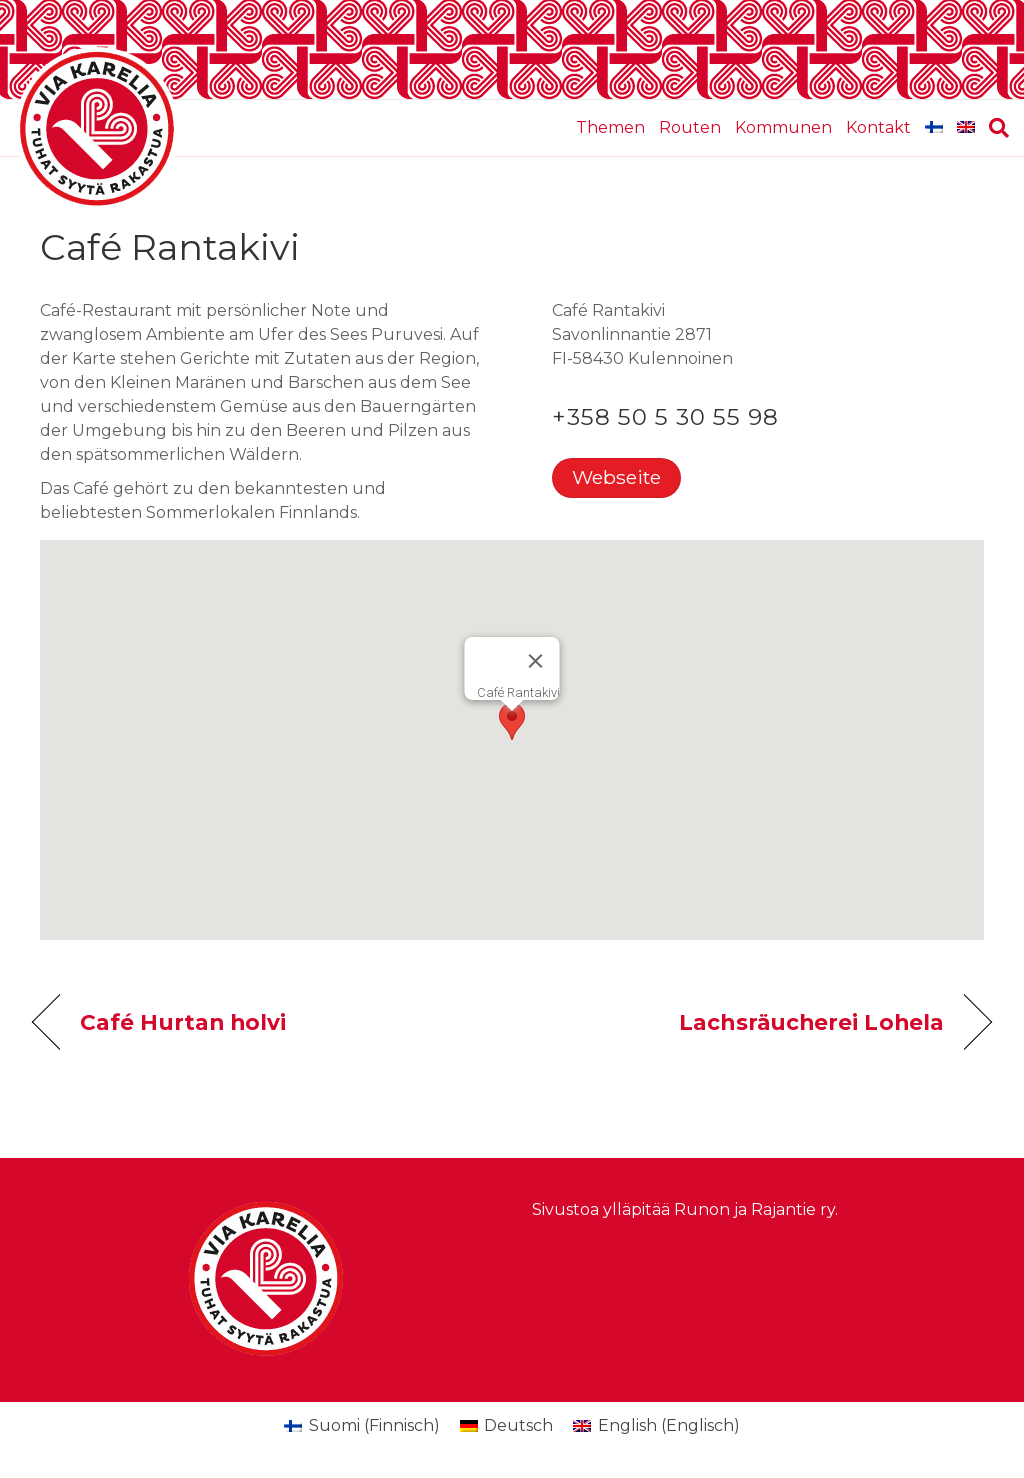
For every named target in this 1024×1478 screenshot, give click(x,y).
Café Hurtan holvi (183, 1022)
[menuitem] (934, 128)
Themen (610, 127)
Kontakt (878, 127)
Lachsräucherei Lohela (811, 1022)
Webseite (616, 477)
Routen (690, 127)
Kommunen (783, 127)
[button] (512, 721)
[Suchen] (995, 128)
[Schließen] (536, 661)
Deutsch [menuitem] (518, 1425)
